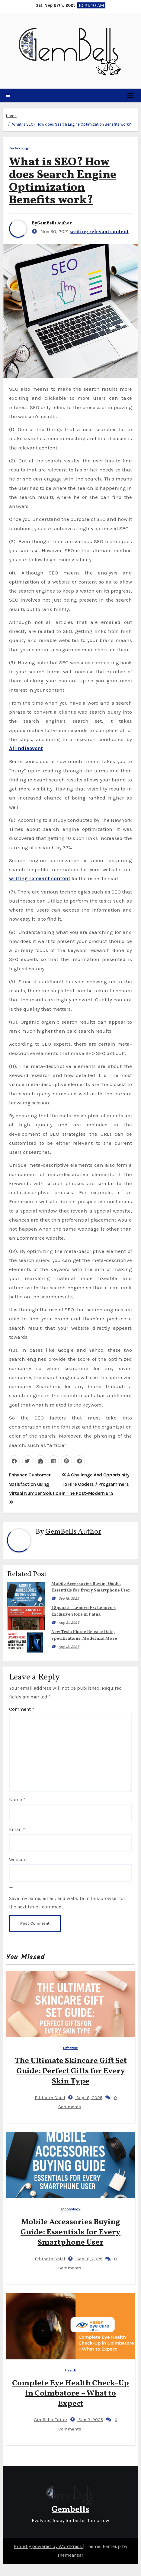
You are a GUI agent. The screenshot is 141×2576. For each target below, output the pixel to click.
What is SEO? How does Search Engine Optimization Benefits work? (71, 124)
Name (17, 1799)
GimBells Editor (45, 2419)
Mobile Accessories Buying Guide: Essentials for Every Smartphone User (70, 2232)
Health (70, 2370)
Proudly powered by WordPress (48, 2546)
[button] (8, 95)
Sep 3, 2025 (90, 2419)
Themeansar (70, 2555)
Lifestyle (70, 2048)
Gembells (70, 2509)
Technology (19, 148)
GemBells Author (54, 223)
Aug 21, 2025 (69, 1622)
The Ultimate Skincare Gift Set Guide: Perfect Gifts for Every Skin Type (70, 2071)
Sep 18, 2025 (69, 1598)
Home (11, 116)
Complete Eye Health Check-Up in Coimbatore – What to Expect (70, 2393)
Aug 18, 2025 (69, 1647)
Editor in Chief (45, 2097)
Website (18, 1859)
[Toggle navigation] (130, 95)
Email (17, 1829)
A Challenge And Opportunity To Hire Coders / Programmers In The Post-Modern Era (96, 1484)
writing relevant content (99, 232)
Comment (21, 1709)
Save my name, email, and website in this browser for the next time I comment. (67, 1902)
